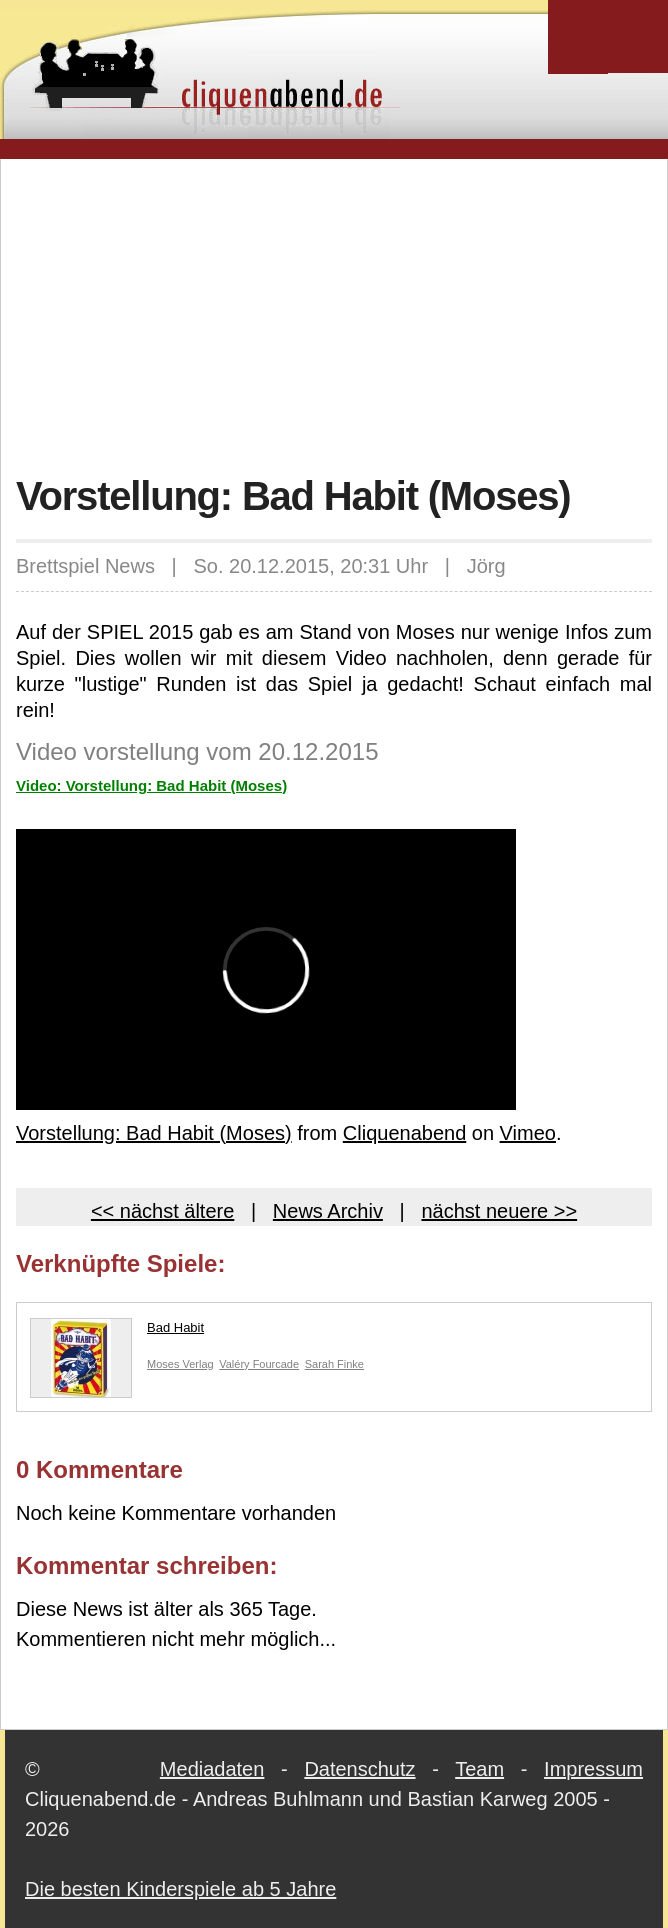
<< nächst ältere (162, 1211)
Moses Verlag (180, 1364)
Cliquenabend (404, 1133)
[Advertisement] (342, 314)
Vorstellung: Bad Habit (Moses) (154, 1133)
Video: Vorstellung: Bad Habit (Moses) (151, 785)
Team (479, 1769)
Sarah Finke (334, 1364)
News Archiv (328, 1211)
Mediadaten (212, 1769)
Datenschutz (359, 1769)
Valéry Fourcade (259, 1364)
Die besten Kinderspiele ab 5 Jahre (180, 1889)
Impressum (593, 1769)
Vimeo (528, 1133)
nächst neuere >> (499, 1211)
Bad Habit (117, 1332)
